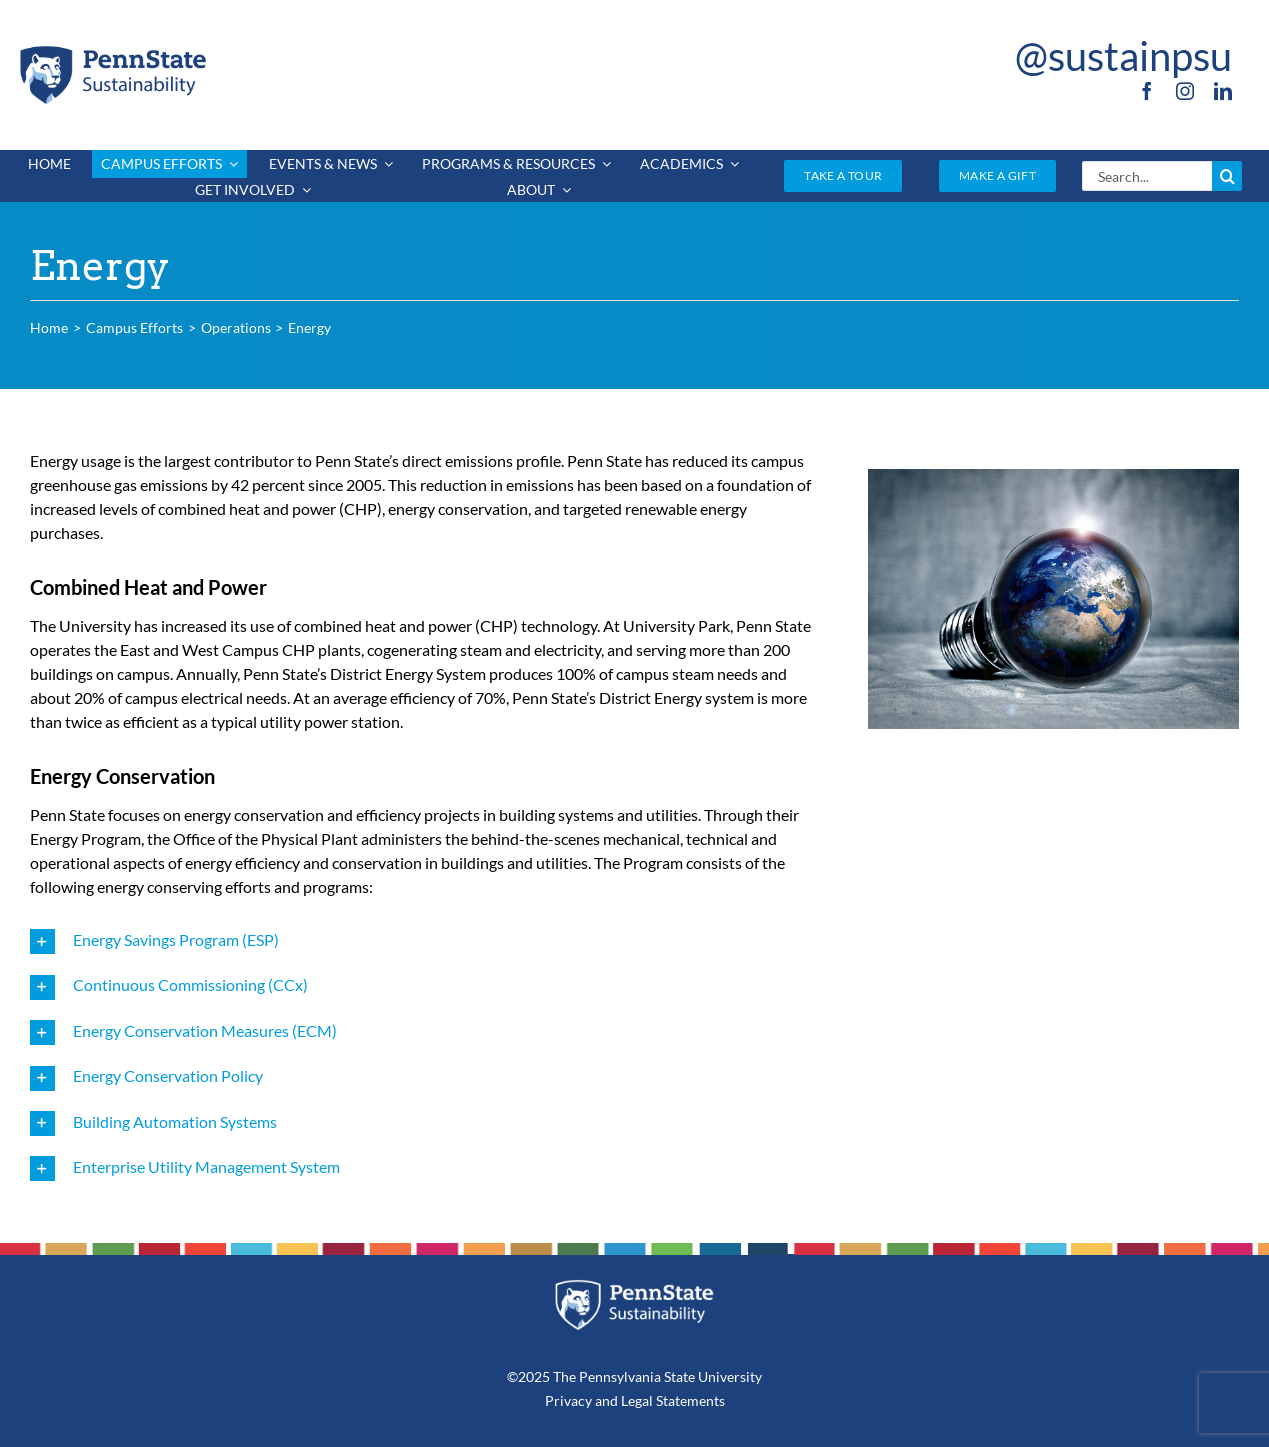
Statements (689, 1400)
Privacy (568, 1400)
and (606, 1400)
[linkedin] (1223, 91)
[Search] (1227, 176)
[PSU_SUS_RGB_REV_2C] (634, 1286)
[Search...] (1147, 176)
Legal (637, 1400)
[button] (425, 941)
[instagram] (1185, 91)
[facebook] (1147, 91)
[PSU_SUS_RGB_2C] (112, 49)
